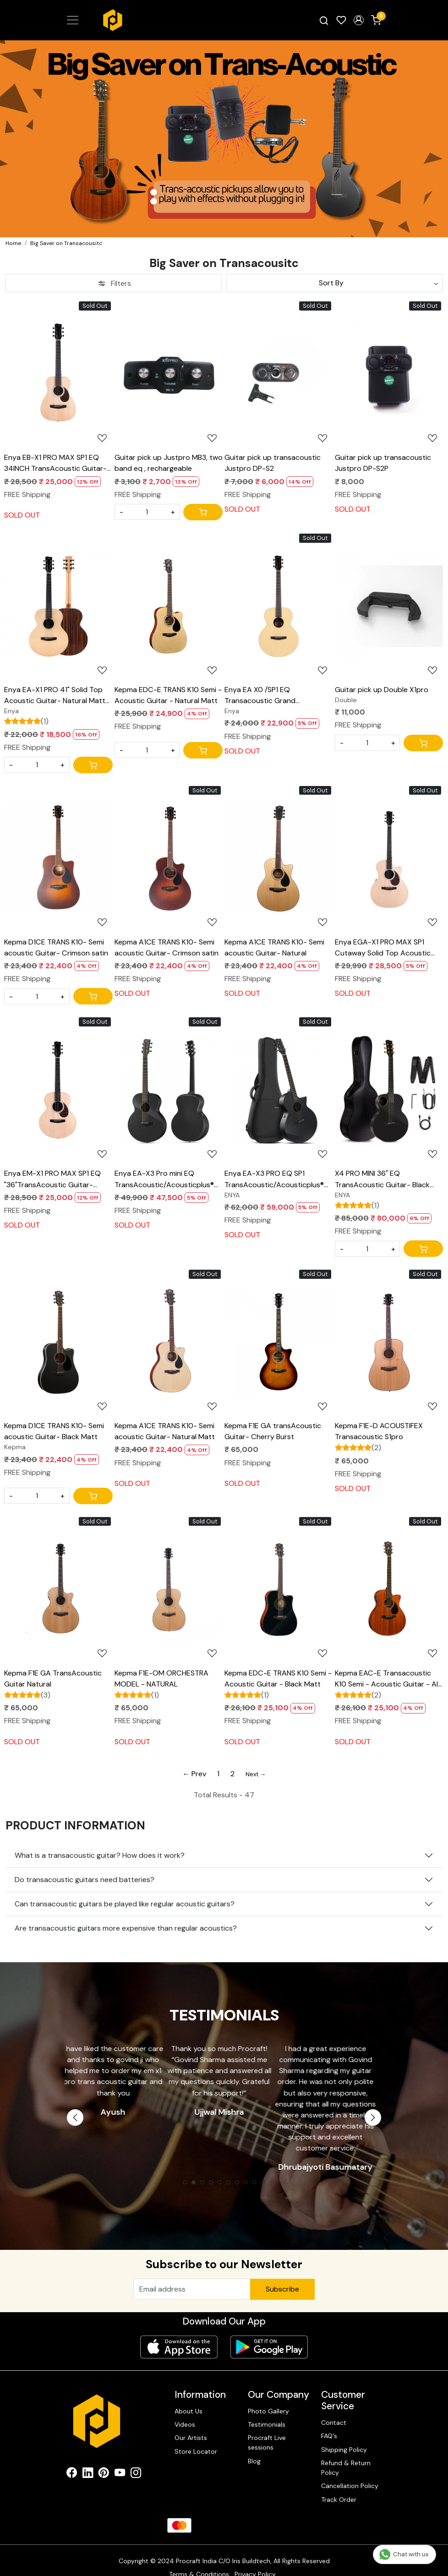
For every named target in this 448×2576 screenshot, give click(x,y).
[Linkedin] (88, 2460)
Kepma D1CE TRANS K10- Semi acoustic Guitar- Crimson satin (56, 946)
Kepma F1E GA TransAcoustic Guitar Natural (53, 1677)
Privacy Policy (255, 2560)
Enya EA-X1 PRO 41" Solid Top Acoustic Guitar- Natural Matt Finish (54, 694)
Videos (185, 2410)
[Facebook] (72, 2460)
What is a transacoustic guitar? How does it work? (100, 1854)
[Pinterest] (104, 2460)
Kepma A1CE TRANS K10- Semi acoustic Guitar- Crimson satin (167, 946)
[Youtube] (120, 2460)
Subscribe (282, 2288)
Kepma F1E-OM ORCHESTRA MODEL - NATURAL (161, 1677)
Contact (333, 2408)
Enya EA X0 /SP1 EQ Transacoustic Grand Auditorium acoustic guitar (269, 694)
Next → (256, 1773)
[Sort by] (334, 282)
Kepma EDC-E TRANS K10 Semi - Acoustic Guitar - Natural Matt (168, 694)
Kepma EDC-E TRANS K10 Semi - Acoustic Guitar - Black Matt (278, 1677)
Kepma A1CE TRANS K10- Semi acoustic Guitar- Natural (274, 946)
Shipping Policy (344, 2435)
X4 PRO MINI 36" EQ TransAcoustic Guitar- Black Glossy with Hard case (382, 1178)
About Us (188, 2397)
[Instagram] (136, 2460)
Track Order (338, 2485)
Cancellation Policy (349, 2471)
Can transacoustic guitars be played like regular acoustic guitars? (125, 1903)
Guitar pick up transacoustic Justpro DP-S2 (272, 462)
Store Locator (196, 2437)
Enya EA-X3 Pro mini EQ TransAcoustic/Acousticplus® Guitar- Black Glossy (164, 1178)
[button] (358, 20)
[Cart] (203, 511)
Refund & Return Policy (346, 2453)
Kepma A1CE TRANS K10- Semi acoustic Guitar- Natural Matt (165, 1430)
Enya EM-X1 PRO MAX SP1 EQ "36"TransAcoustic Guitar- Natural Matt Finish (52, 1178)
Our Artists (191, 2423)
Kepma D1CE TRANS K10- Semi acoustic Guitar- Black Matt (54, 1430)
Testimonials (266, 2410)
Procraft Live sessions (267, 2428)
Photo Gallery (268, 2397)
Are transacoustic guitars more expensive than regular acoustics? (126, 1927)
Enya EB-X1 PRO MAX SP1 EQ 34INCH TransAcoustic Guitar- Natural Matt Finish (55, 462)
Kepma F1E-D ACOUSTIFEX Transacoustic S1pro (379, 1430)
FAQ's (329, 2422)
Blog (254, 2447)
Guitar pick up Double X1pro (381, 688)
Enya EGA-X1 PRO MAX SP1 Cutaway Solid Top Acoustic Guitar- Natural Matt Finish (383, 947)
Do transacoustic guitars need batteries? (84, 1878)
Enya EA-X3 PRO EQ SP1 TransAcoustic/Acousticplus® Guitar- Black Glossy (274, 1178)
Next (373, 2116)
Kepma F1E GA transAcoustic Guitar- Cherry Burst (272, 1430)
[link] (324, 19)
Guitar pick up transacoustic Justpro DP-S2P (383, 462)
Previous (75, 2116)
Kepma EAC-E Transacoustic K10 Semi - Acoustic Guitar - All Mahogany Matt (387, 1678)
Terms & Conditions (199, 2560)
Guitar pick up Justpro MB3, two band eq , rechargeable (169, 462)
